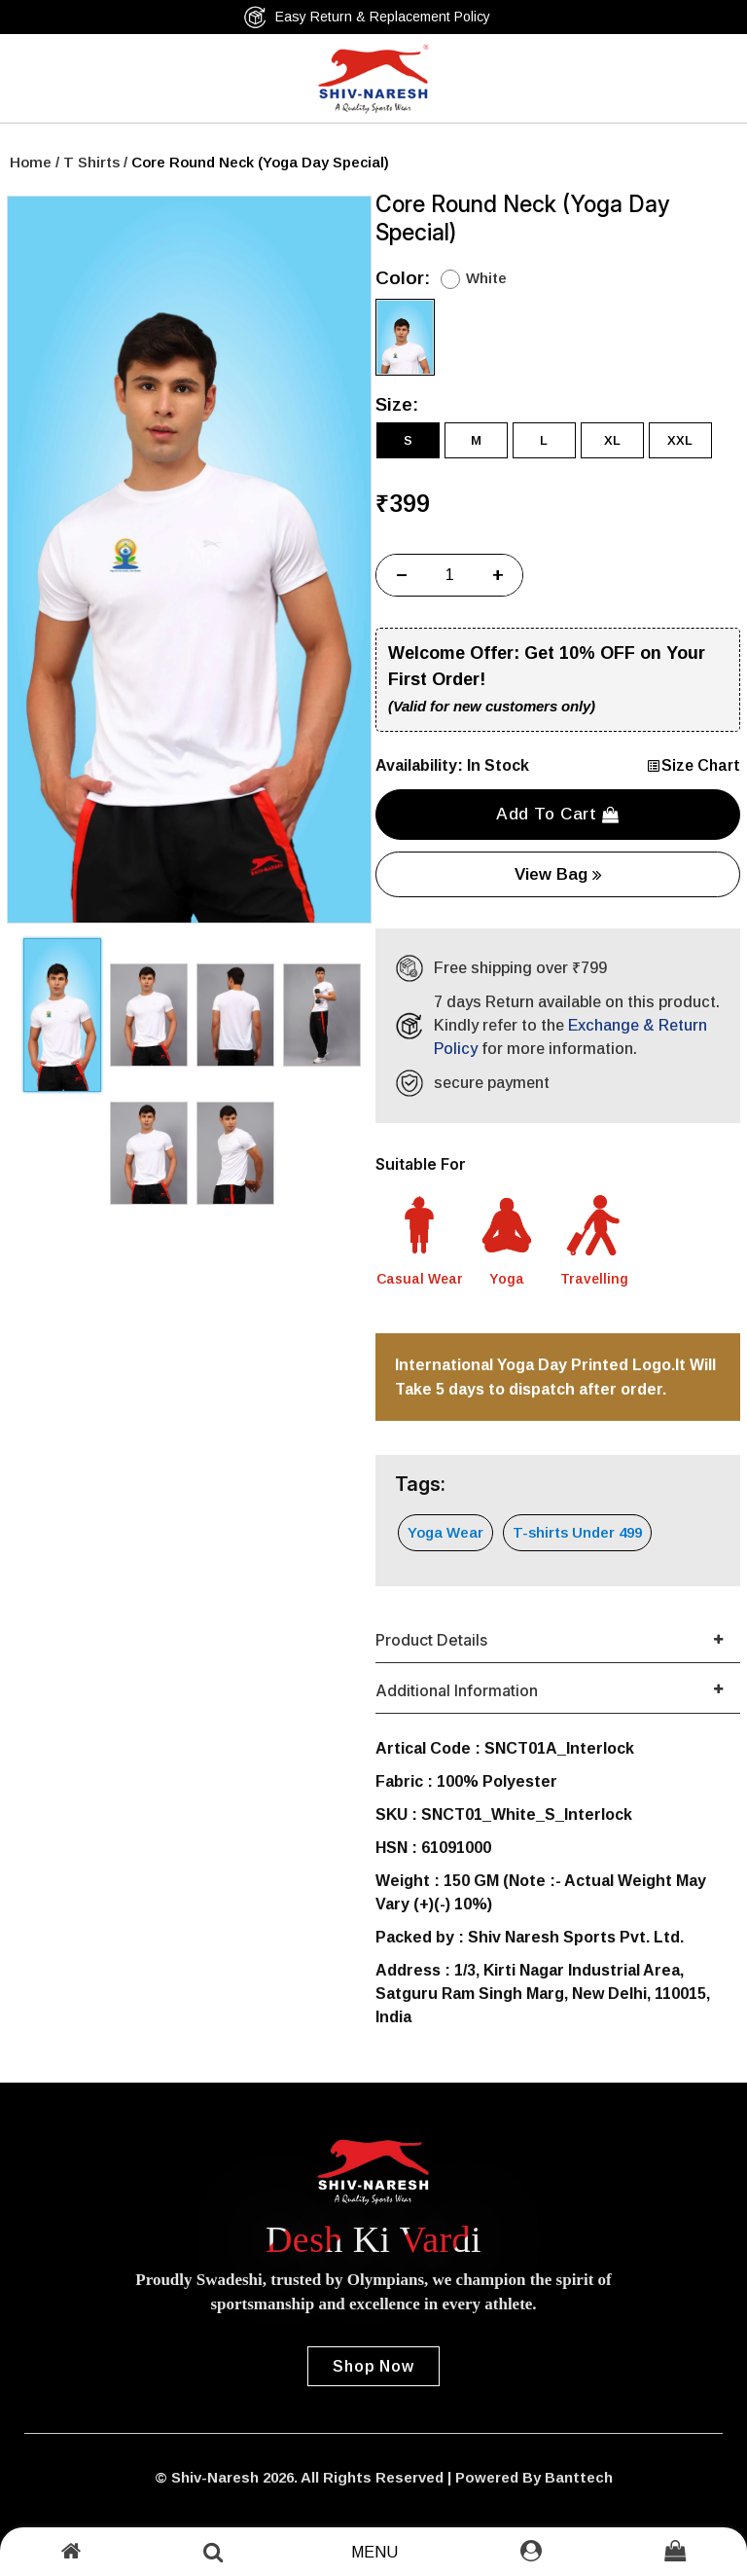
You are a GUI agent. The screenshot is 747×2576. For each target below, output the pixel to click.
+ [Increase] (498, 575)
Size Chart (693, 765)
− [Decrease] (402, 575)
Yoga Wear (445, 1532)
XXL (680, 440)
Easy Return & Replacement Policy (366, 17)
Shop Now (373, 2366)
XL (612, 440)
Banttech (579, 2477)
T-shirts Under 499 (577, 1532)
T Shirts (91, 162)
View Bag (558, 874)
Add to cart (558, 814)
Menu (374, 2552)
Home (31, 162)
